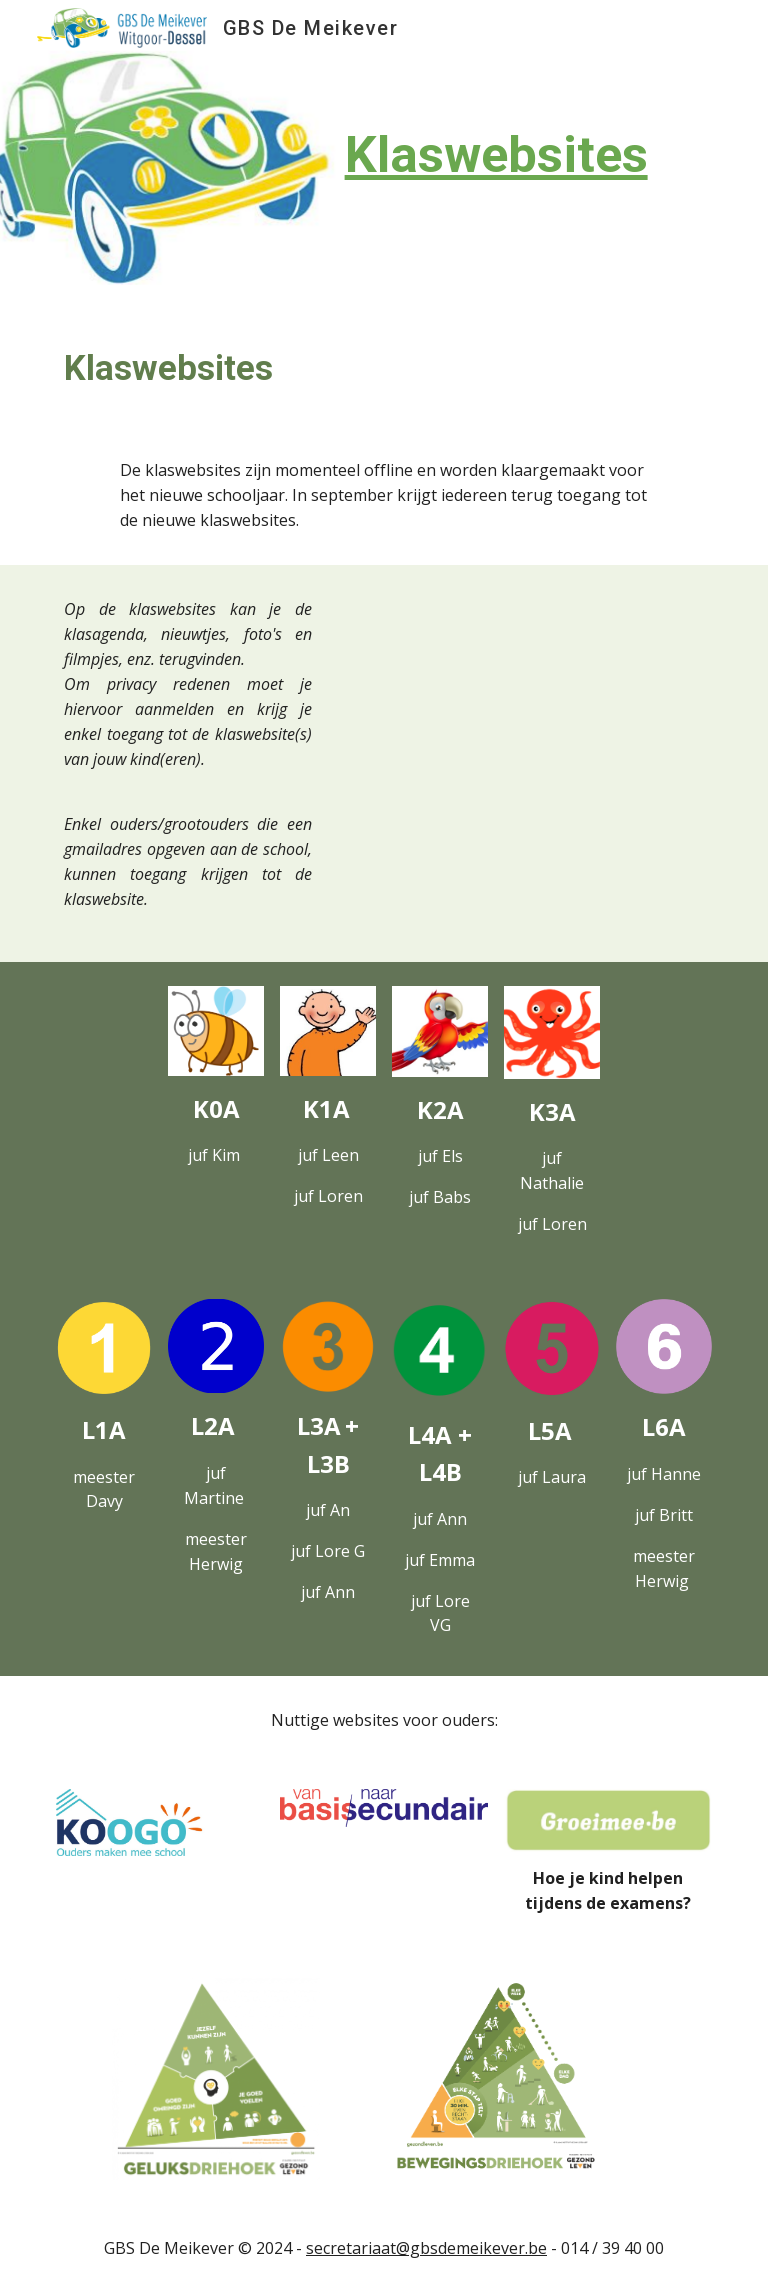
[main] (439, 154)
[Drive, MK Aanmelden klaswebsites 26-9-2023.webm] (523, 697)
